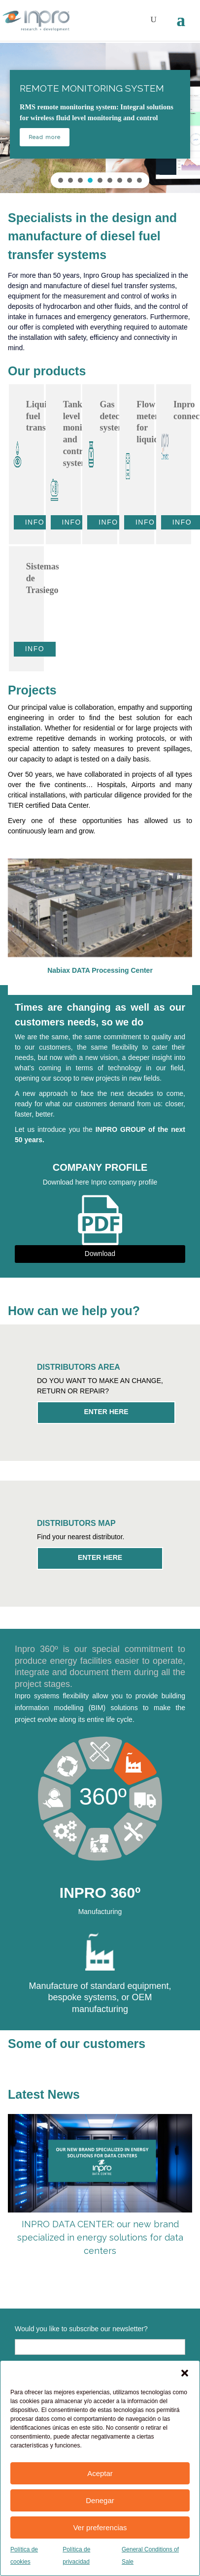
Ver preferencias (100, 2527)
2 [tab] (52, 2293)
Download (100, 1253)
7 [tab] (126, 2293)
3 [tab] (66, 2293)
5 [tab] (96, 2293)
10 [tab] (170, 2293)
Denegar (100, 2500)
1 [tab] (37, 2293)
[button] (185, 2373)
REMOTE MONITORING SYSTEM (92, 88)
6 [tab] (111, 2293)
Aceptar (100, 2473)
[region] (100, 118)
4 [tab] (81, 2293)
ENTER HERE (106, 1412)
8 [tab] (140, 2293)
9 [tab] (155, 2293)
